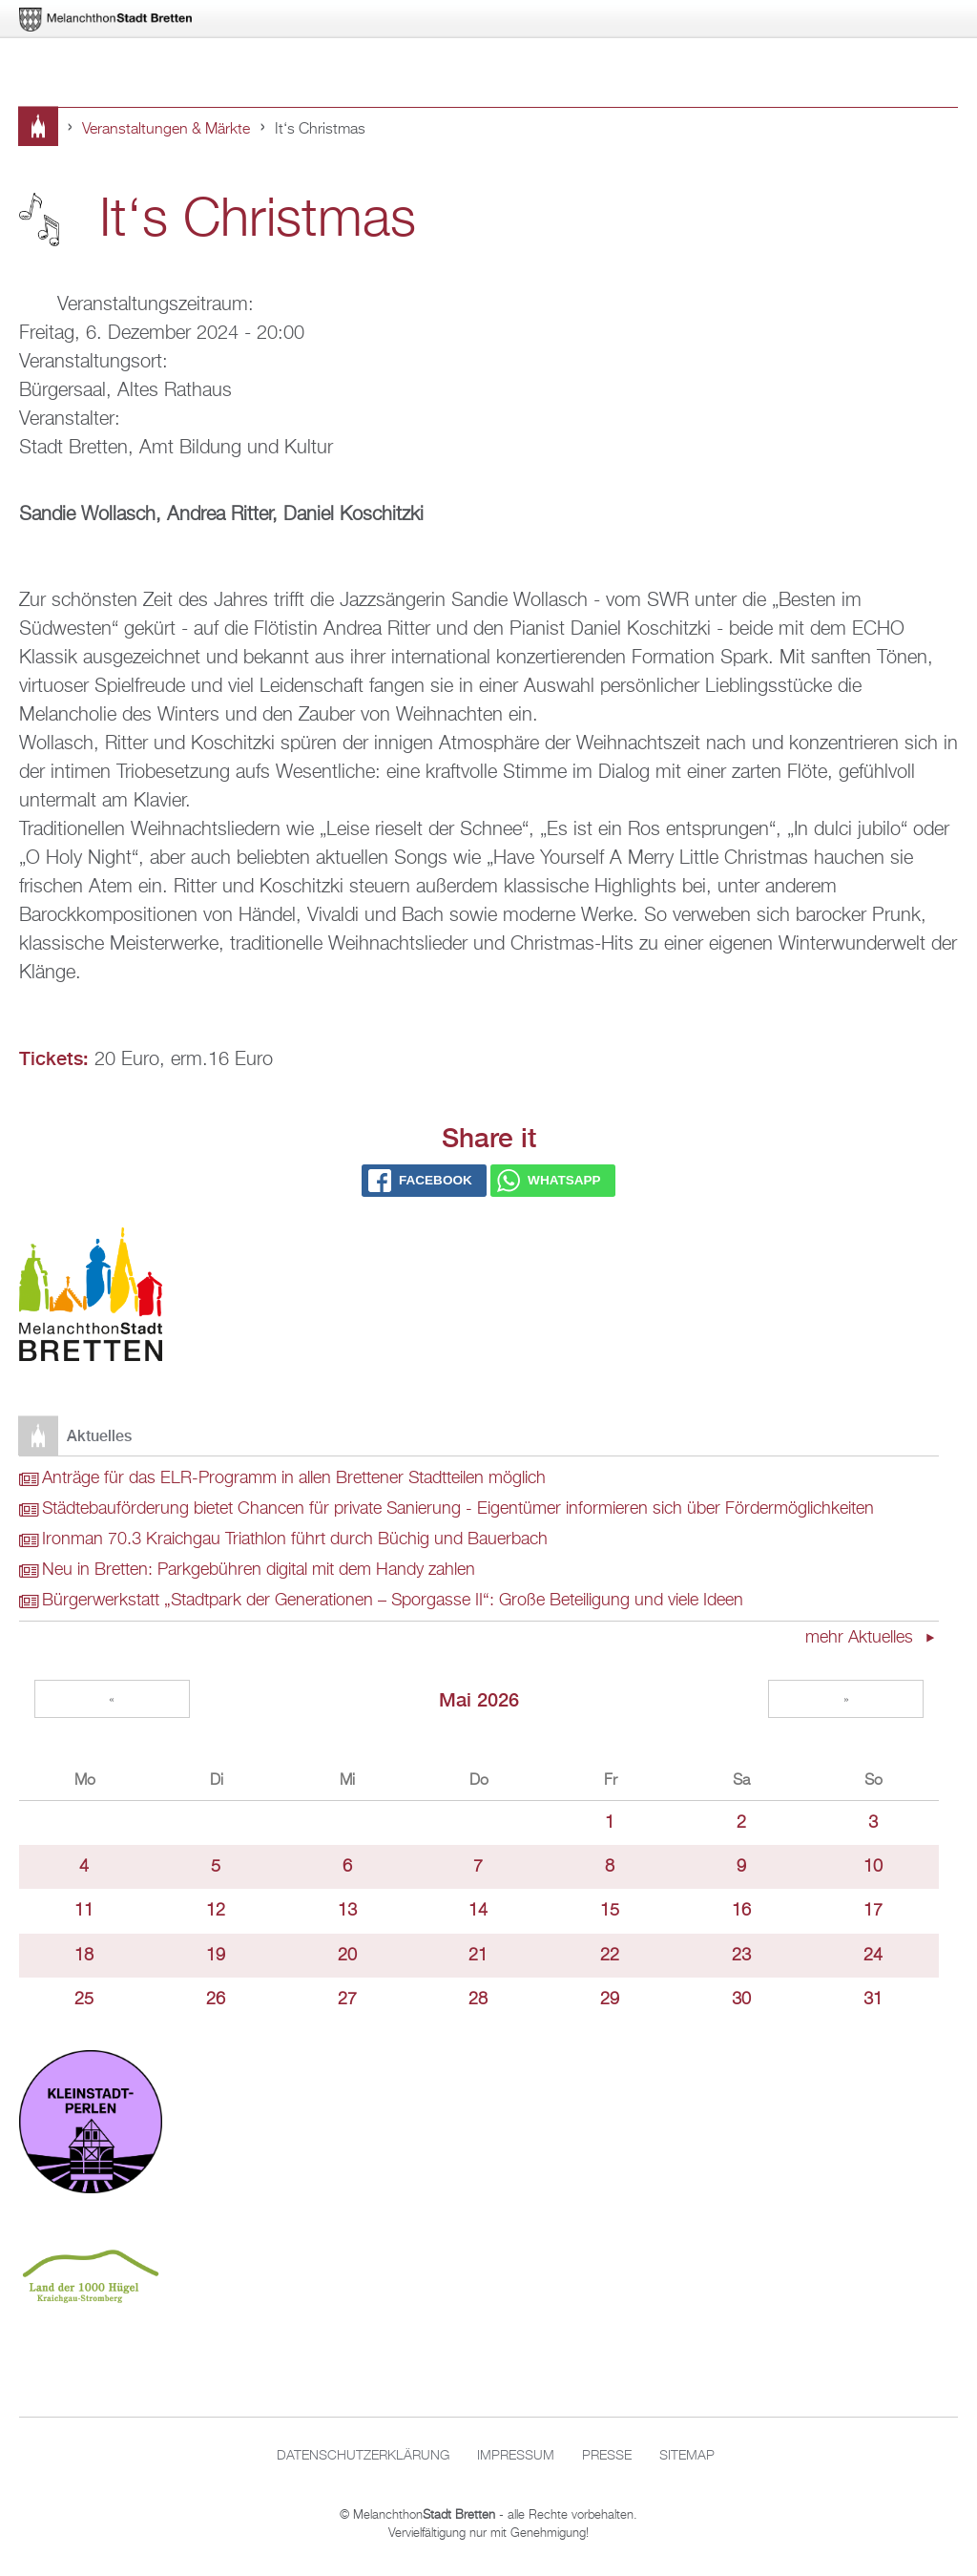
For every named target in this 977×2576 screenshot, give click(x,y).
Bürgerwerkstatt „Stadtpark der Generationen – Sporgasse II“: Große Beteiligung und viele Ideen (392, 1600)
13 (347, 1910)
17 (873, 1910)
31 (873, 1999)
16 (741, 1910)
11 (84, 1910)
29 (609, 1999)
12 (215, 1910)
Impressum (515, 2455)
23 (741, 1955)
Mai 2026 (479, 1699)
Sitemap (687, 2455)
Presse (607, 2455)
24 (873, 1955)
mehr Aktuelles (861, 1637)
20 (347, 1955)
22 (609, 1955)
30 (741, 1999)
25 (84, 1999)
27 (347, 1999)
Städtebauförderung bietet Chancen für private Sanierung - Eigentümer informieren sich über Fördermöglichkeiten (458, 1509)
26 (215, 1999)
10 (873, 1866)
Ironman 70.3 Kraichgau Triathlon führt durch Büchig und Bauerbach (295, 1539)
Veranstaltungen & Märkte (166, 129)
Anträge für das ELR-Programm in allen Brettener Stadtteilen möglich (294, 1478)
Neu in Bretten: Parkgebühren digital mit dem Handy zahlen (258, 1570)
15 (609, 1910)
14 (478, 1910)
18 (84, 1955)
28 (478, 1999)
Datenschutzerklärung (363, 2455)
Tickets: (54, 1058)
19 (215, 1955)
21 (478, 1955)
